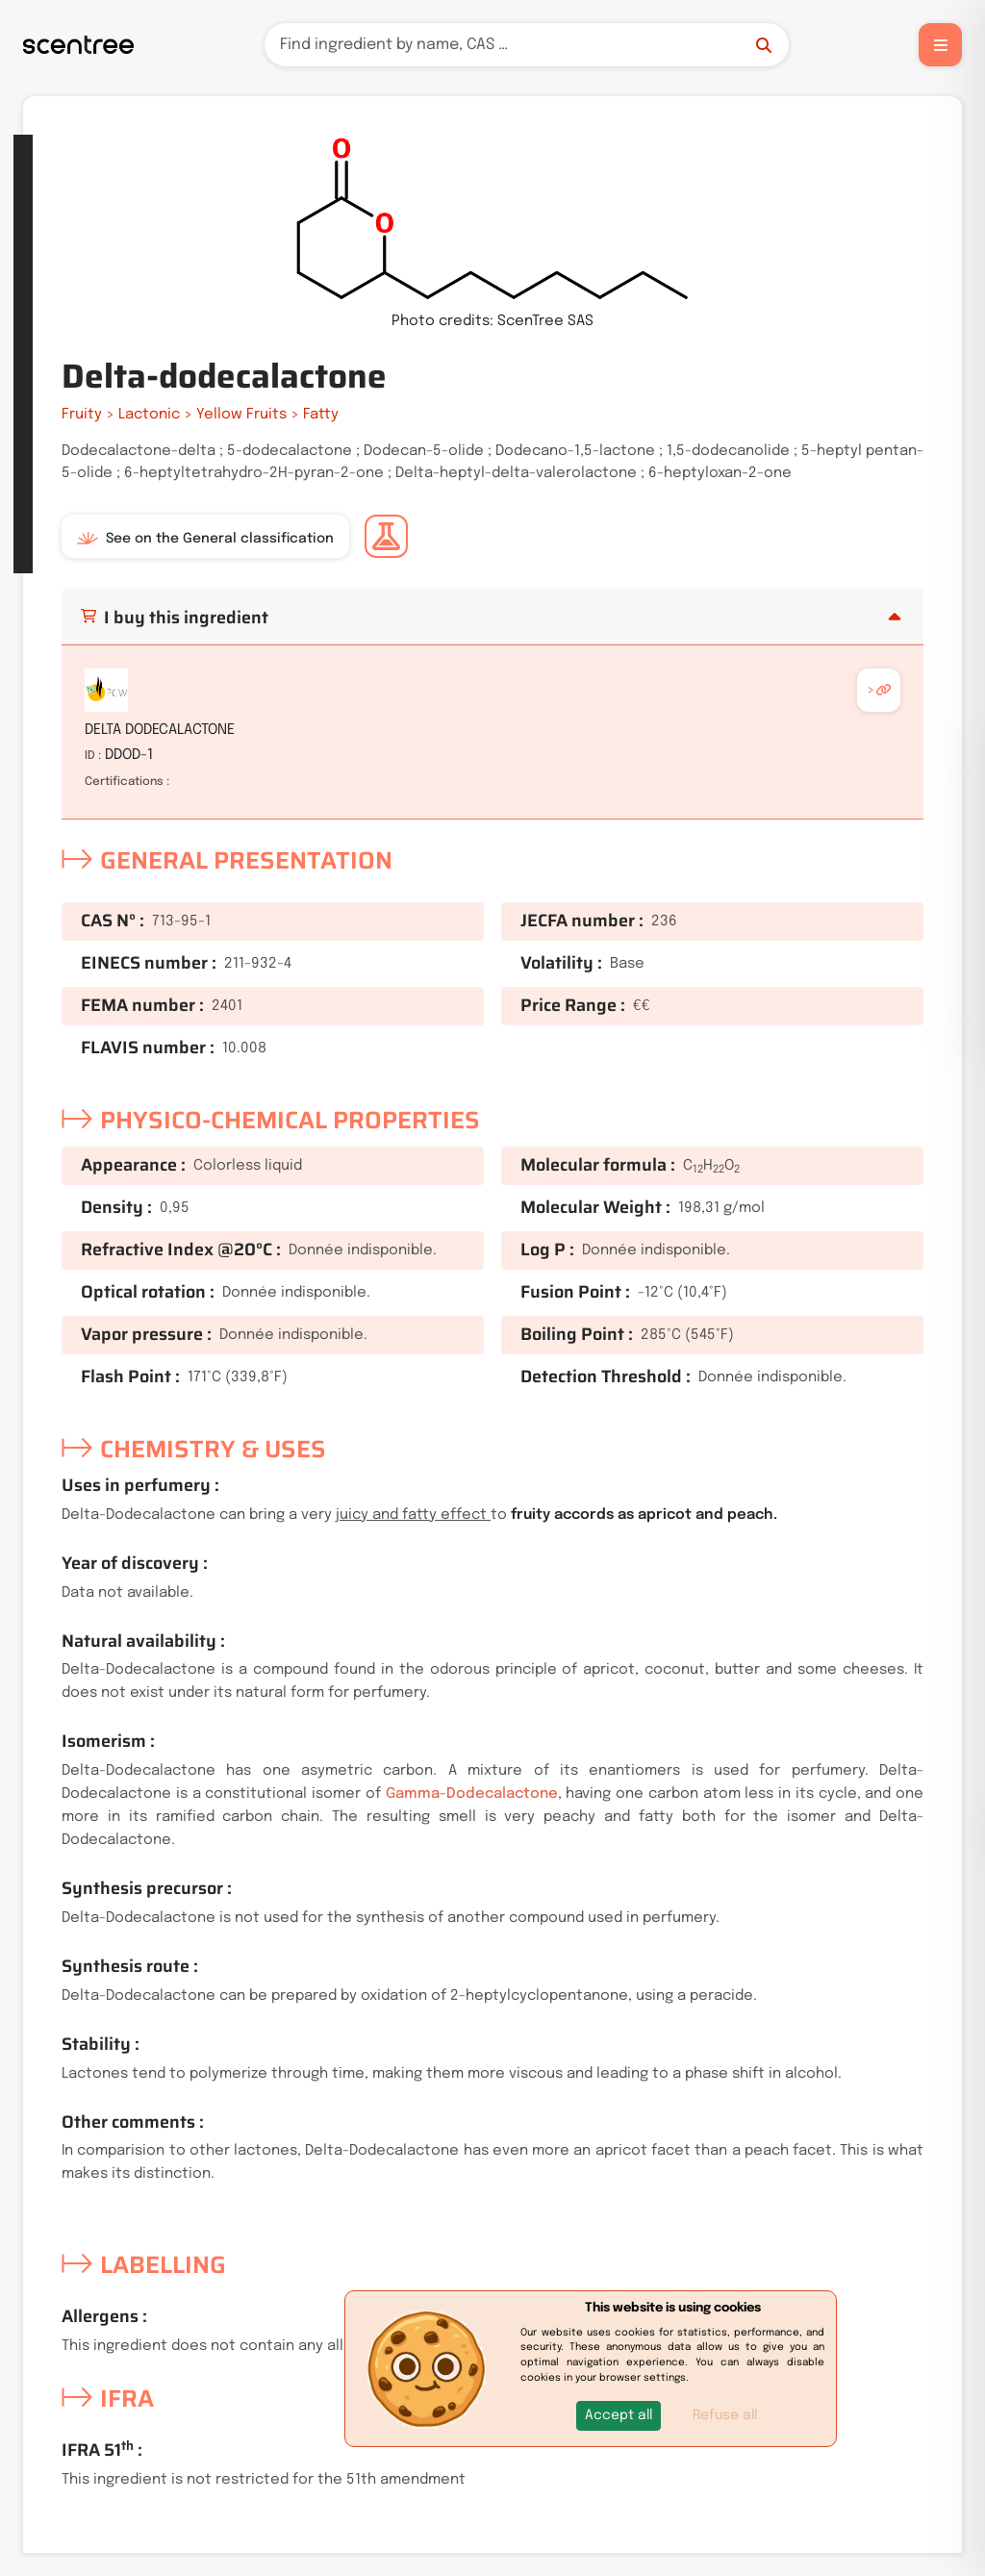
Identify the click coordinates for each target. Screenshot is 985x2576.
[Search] (527, 44)
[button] (618, 2416)
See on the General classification (205, 538)
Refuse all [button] (725, 2415)
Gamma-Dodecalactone (472, 1794)
